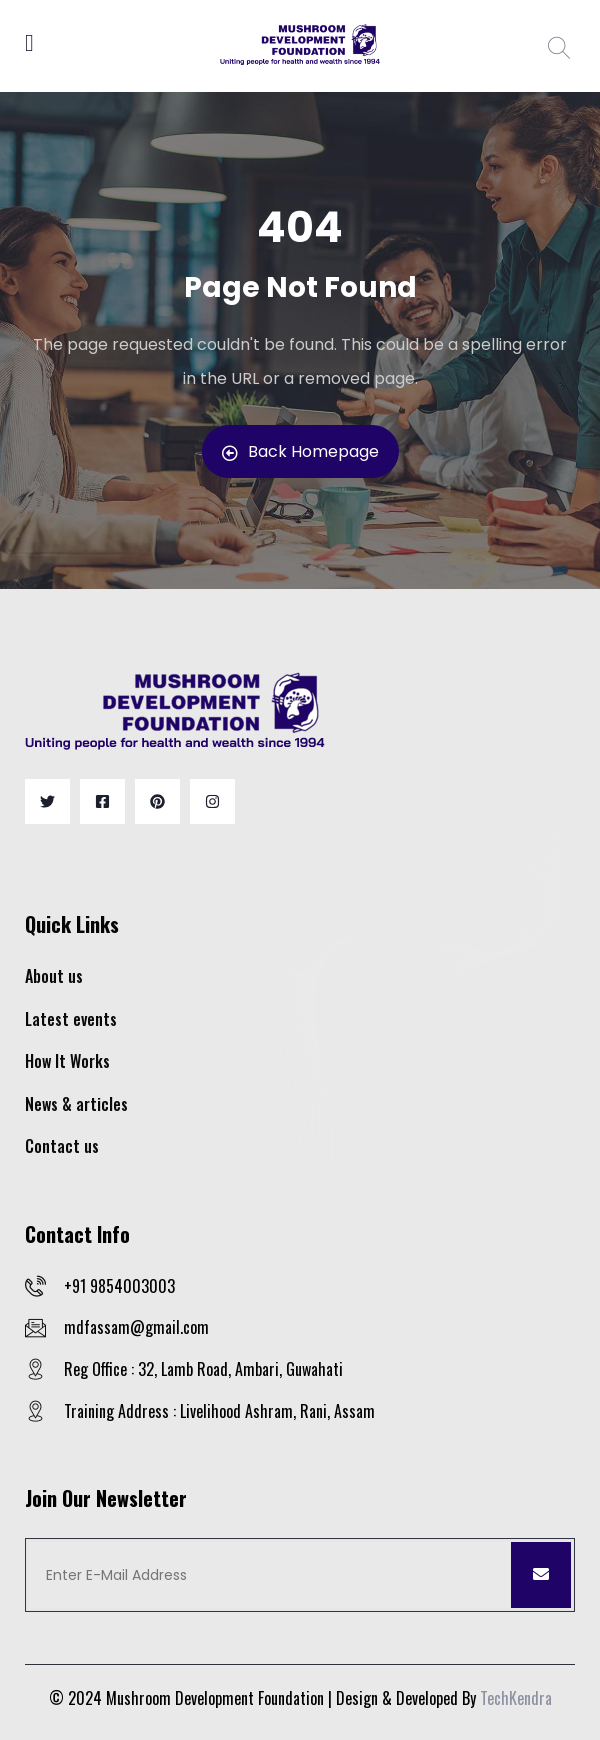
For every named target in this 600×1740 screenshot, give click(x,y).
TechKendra (516, 1698)
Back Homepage (300, 451)
